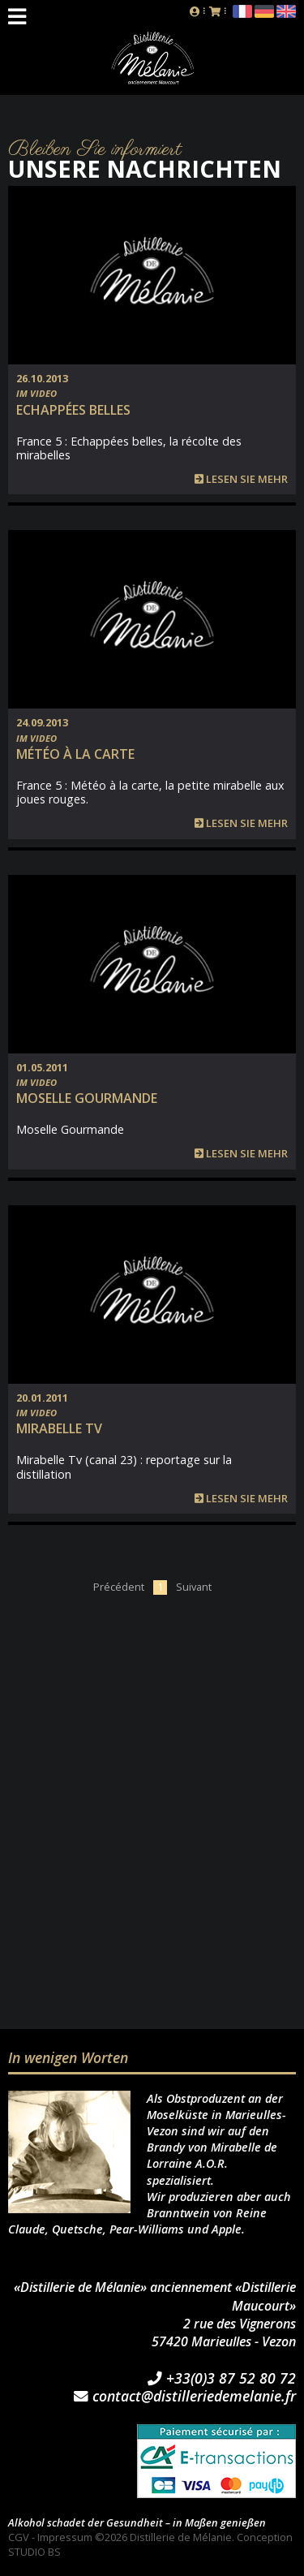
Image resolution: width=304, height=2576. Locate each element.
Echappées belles (73, 410)
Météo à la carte (75, 754)
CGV (18, 2537)
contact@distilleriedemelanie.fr (185, 2396)
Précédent (118, 1586)
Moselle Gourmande (86, 1098)
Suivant (194, 1586)
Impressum (64, 2537)
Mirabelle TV (59, 1428)
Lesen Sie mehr (241, 479)
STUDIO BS (34, 2551)
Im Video (36, 393)
